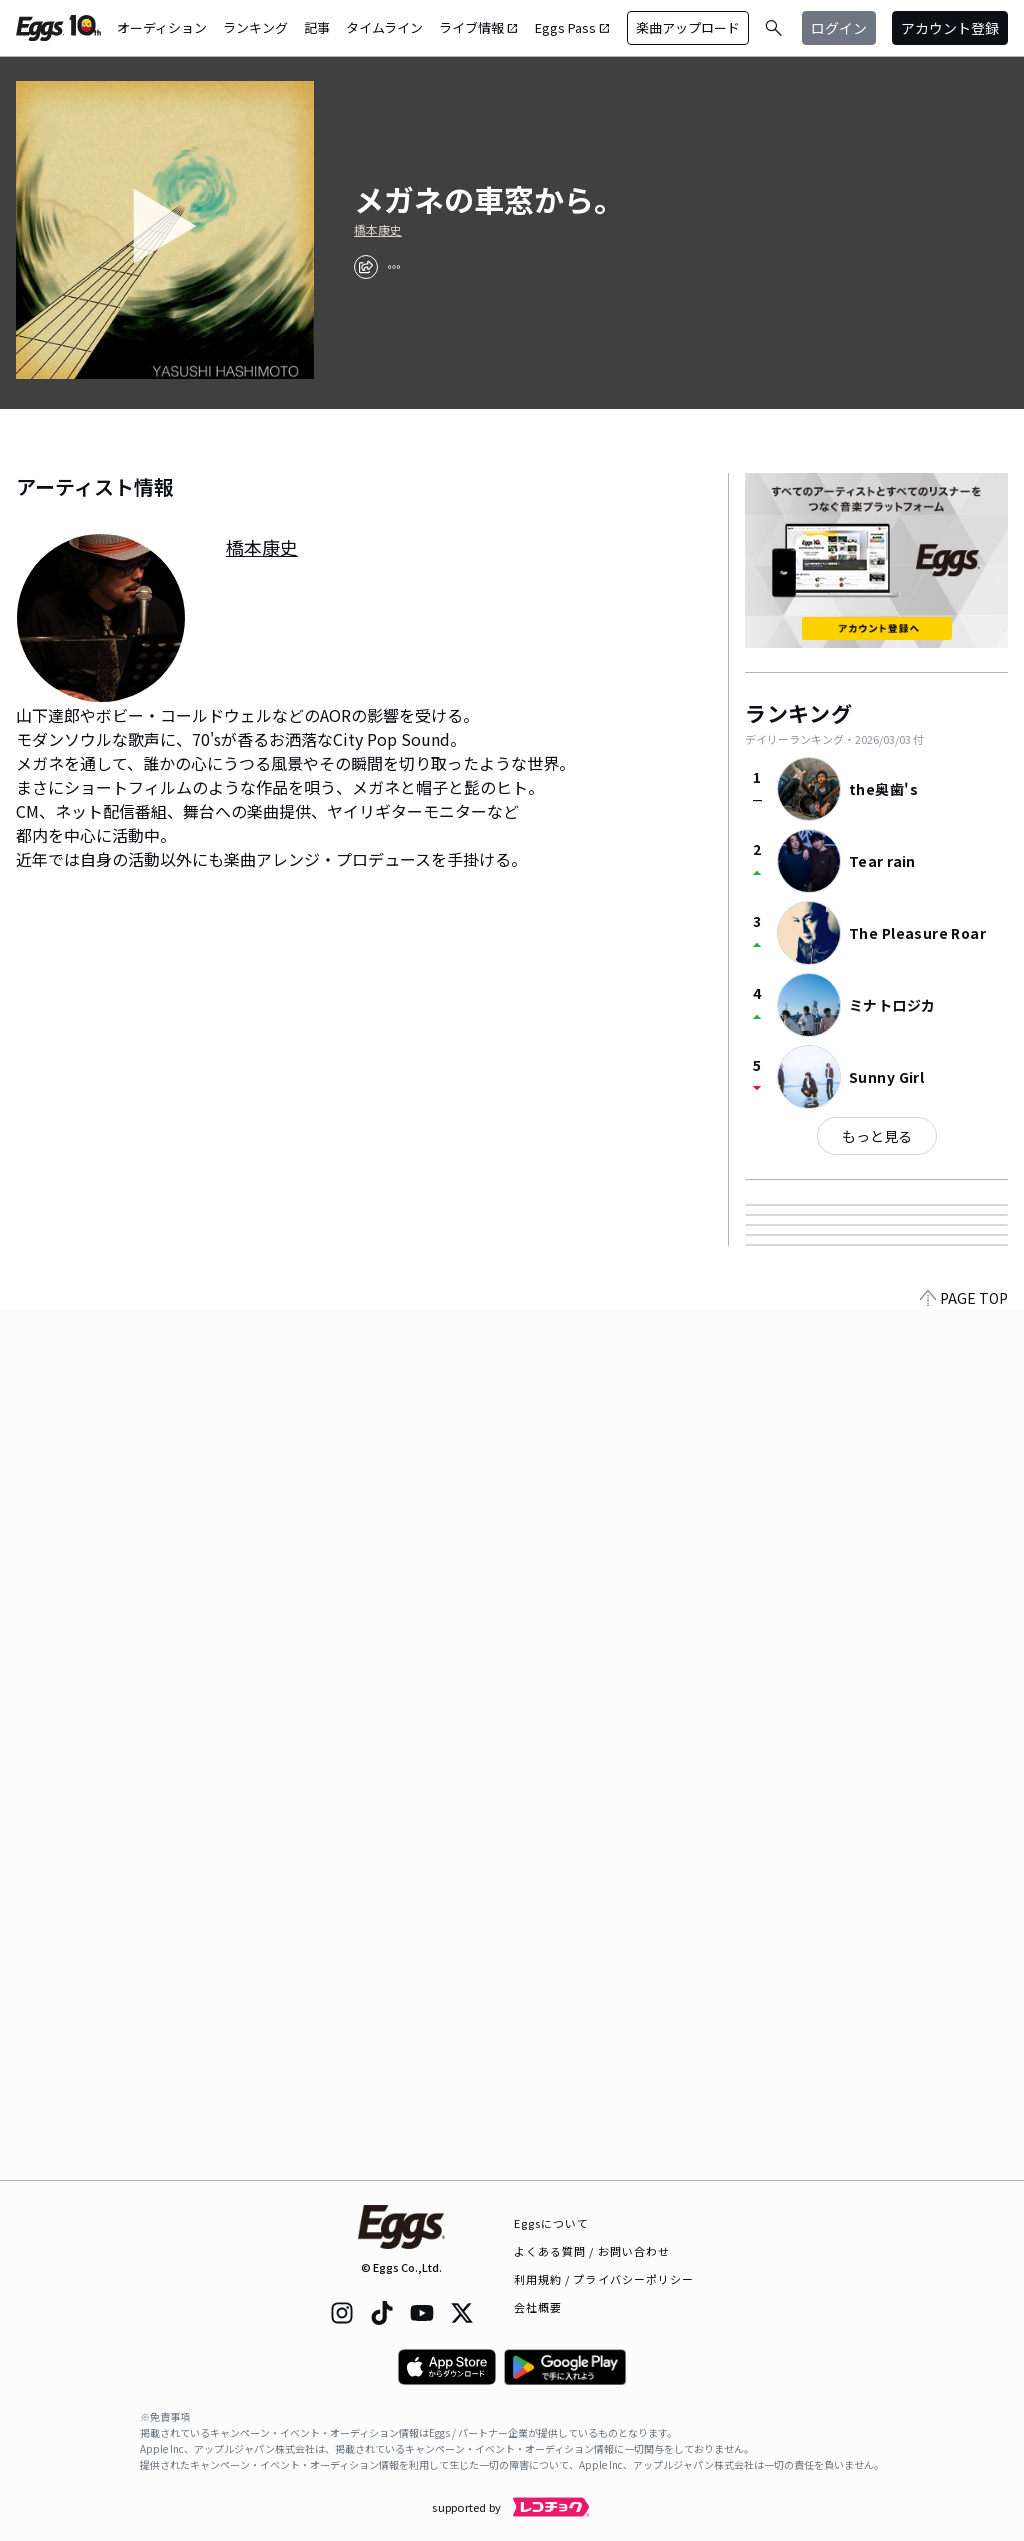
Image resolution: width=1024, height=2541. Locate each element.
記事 (317, 27)
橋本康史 (378, 230)
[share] (366, 267)
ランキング (255, 27)
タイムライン (384, 27)
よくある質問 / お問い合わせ (592, 2251)
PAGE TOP (964, 2168)
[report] (394, 267)
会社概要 (538, 2307)
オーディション (162, 27)
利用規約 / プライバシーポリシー (604, 2279)
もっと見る (877, 1136)
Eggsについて (552, 2223)
